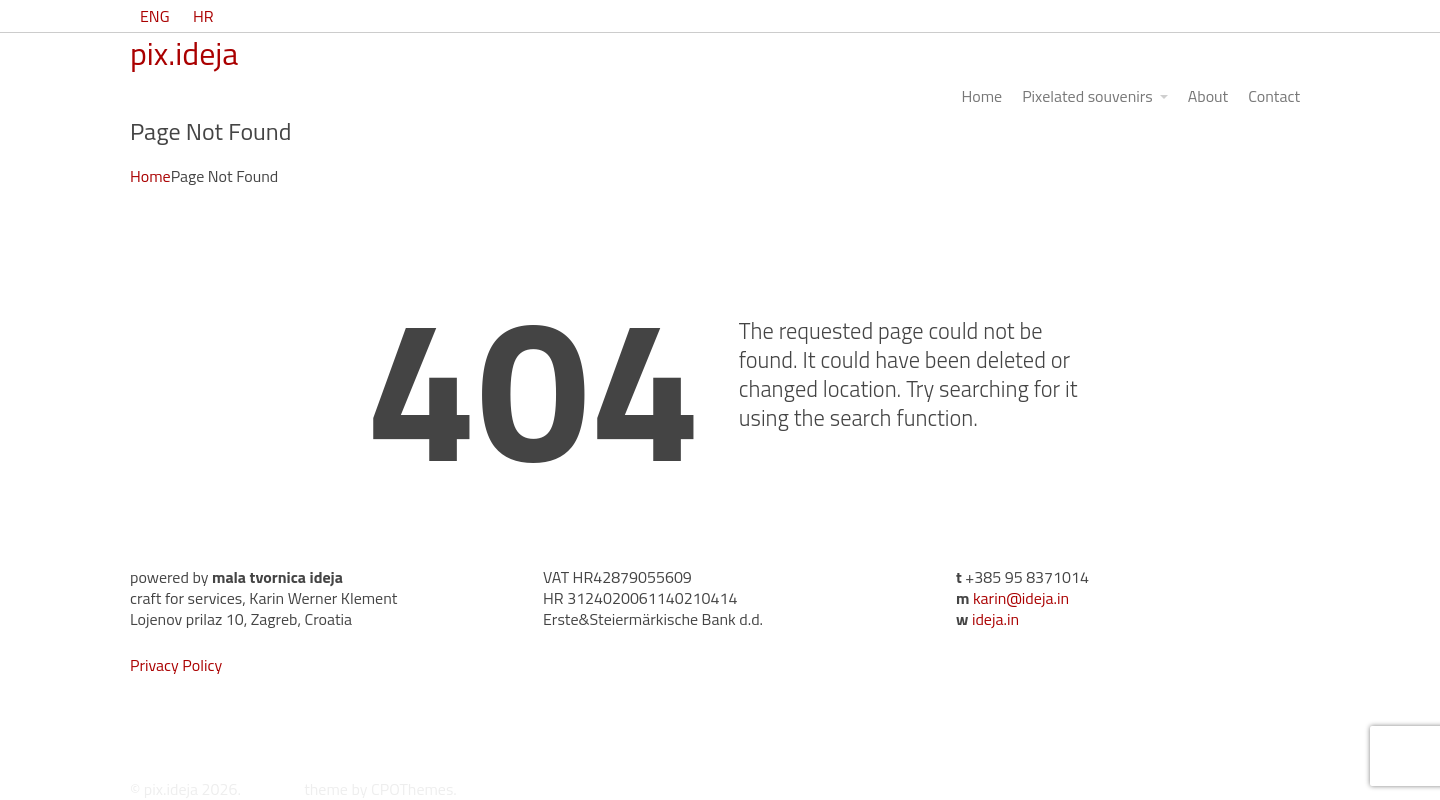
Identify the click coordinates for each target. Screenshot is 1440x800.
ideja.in (995, 619)
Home (150, 176)
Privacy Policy (176, 665)
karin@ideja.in (1021, 598)
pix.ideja (184, 53)
